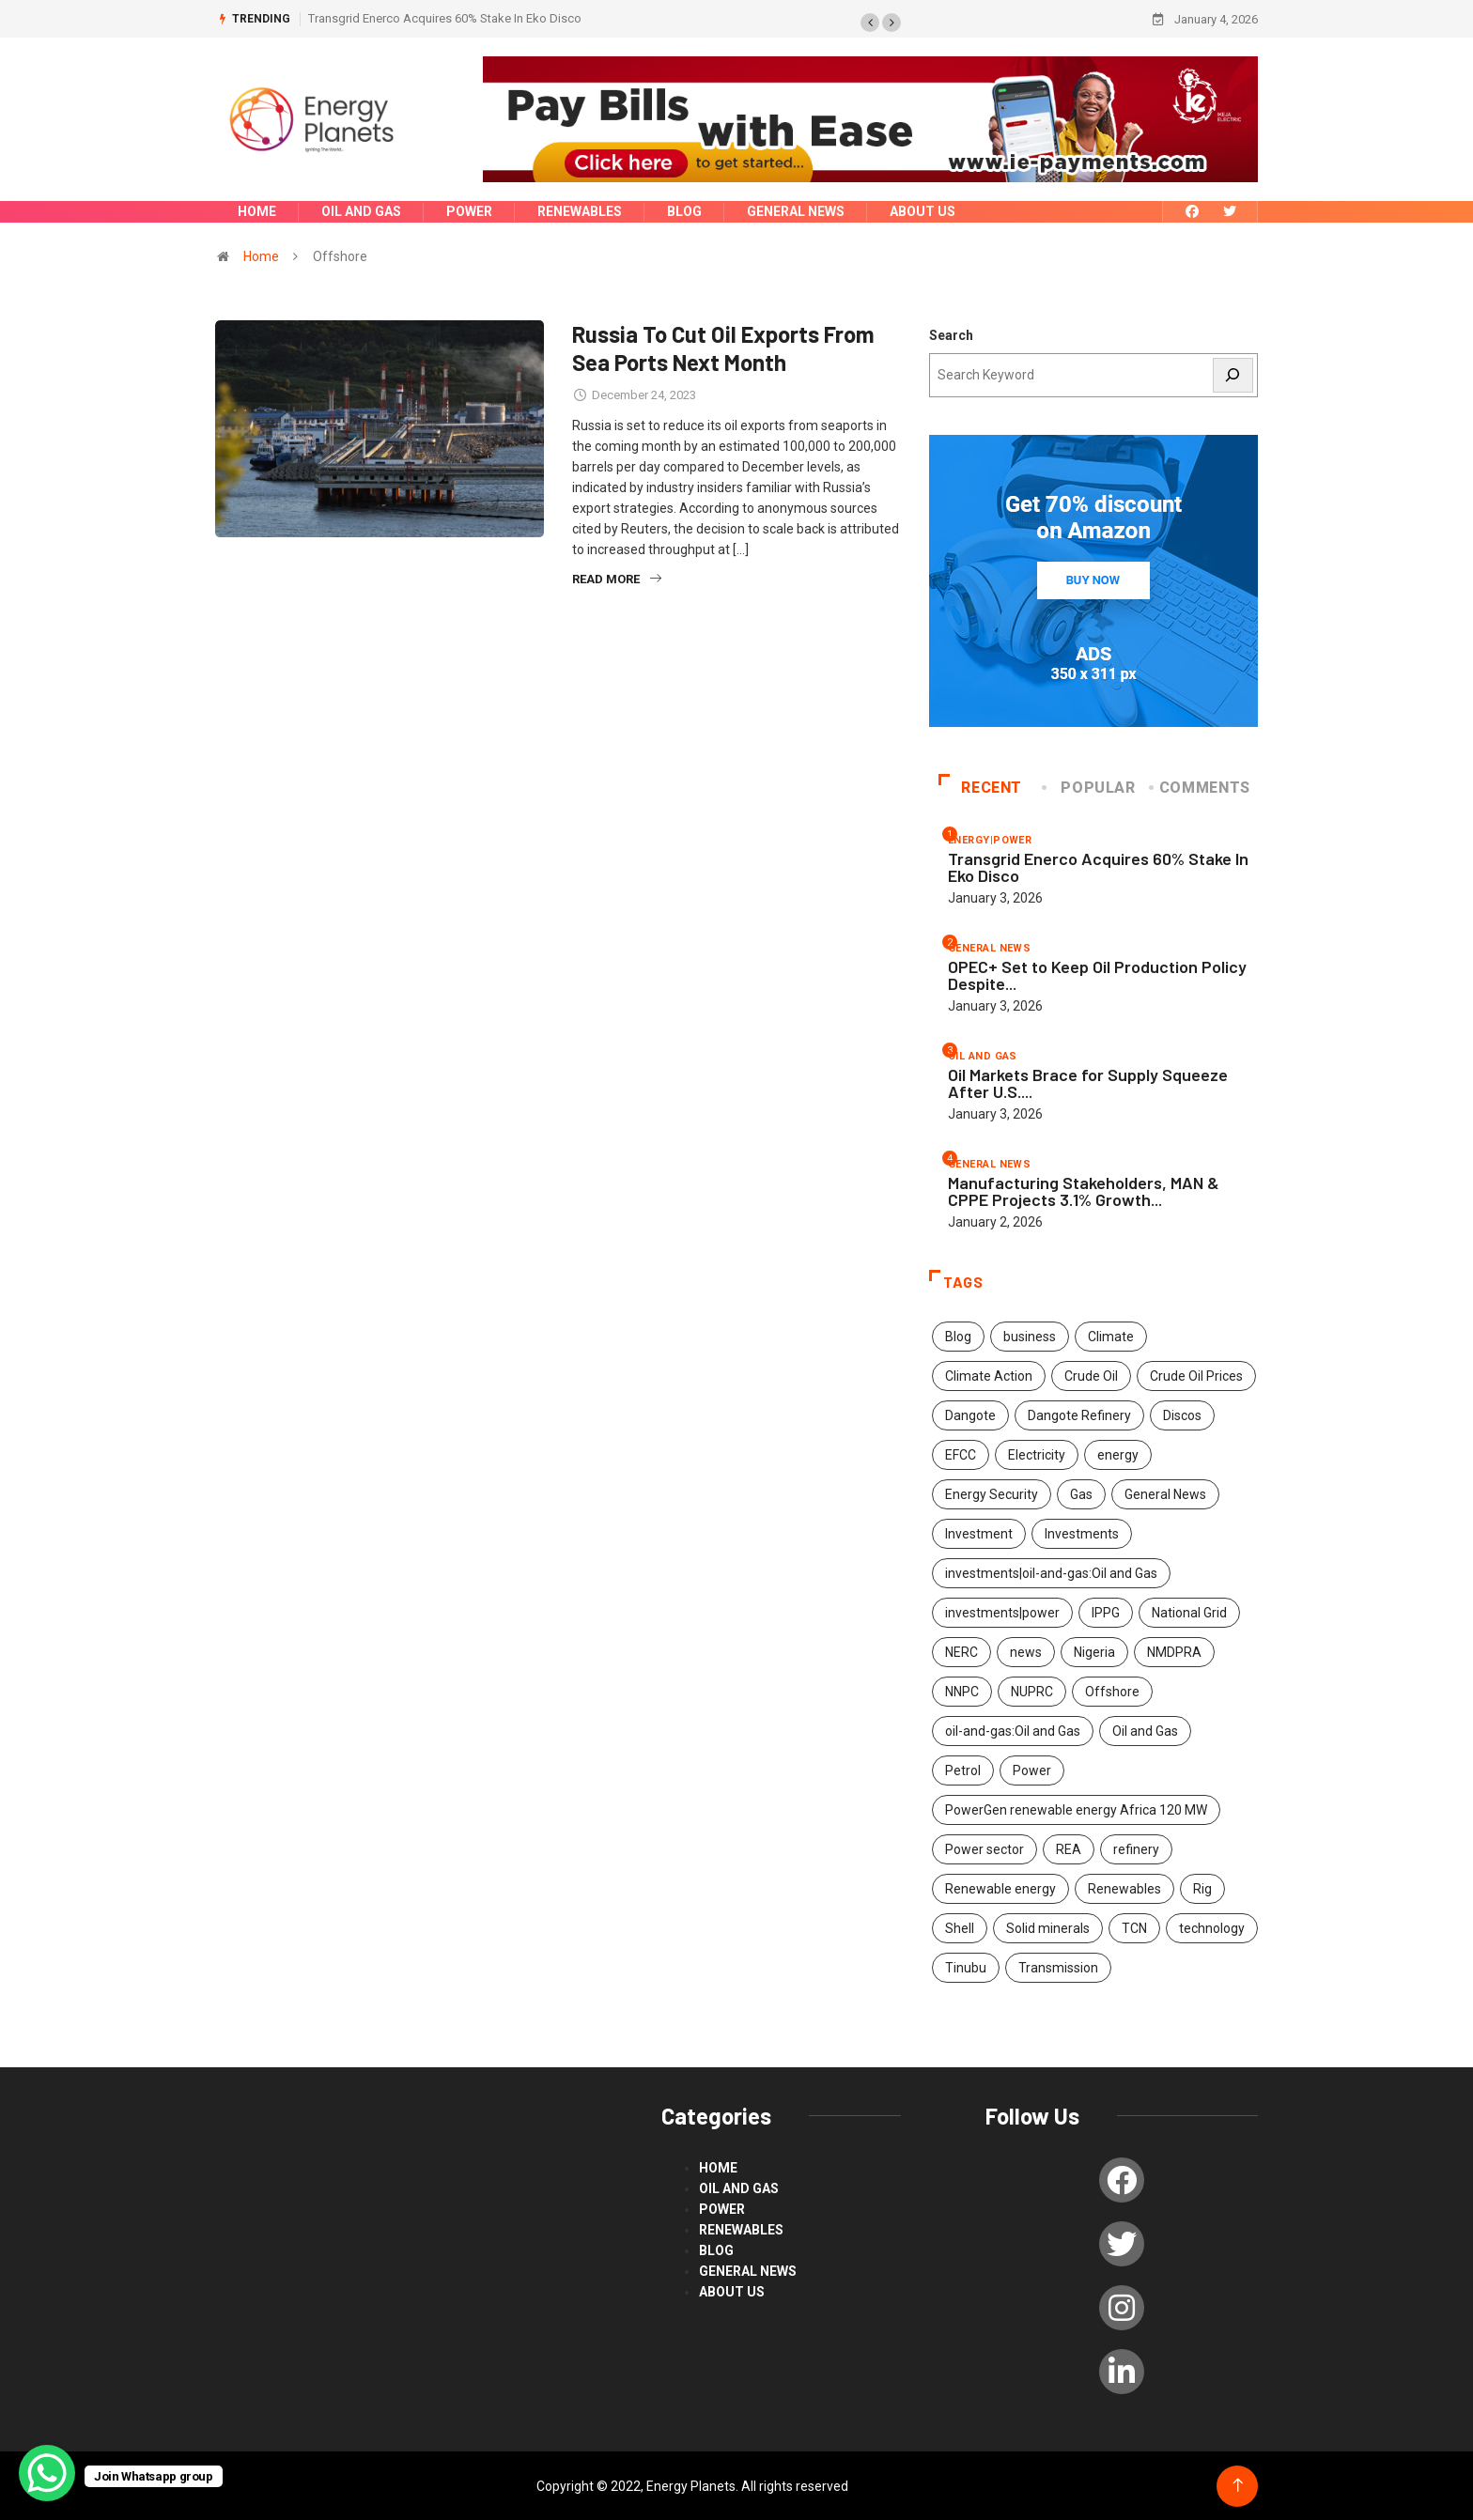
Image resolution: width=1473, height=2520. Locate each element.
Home (257, 211)
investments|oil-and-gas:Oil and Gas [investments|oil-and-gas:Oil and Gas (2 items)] (1051, 1572)
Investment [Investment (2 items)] (979, 1532)
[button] (870, 22)
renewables (579, 211)
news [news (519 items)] (1026, 1651)
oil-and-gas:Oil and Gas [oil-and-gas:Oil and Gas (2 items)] (1012, 1730)
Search (951, 334)
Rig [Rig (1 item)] (1202, 1887)
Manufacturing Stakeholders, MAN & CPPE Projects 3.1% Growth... (1083, 1190)
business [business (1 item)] (1029, 1335)
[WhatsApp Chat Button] (47, 2473)
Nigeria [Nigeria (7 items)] (1094, 1651)
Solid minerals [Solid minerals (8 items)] (1048, 1927)
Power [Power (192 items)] (1032, 1769)
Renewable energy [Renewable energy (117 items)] (1000, 1887)
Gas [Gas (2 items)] (1081, 1493)
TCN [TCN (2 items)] (1134, 1927)
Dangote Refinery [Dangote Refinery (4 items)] (1079, 1414)
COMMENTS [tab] (1201, 787)
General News (796, 211)
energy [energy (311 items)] (1118, 1453)
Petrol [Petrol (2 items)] (963, 1769)
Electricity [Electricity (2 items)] (1036, 1453)
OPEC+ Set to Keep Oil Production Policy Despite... (1097, 974)
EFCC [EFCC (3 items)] (960, 1453)
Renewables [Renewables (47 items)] (1124, 1887)
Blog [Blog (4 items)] (958, 1335)
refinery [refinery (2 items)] (1136, 1848)
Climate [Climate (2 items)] (1111, 1335)
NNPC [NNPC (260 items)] (962, 1690)
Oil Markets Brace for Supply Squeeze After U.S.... (1088, 1082)
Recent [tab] (980, 787)
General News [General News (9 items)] (1165, 1493)
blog (684, 211)
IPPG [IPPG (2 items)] (1106, 1611)
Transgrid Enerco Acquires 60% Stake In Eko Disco (444, 18)
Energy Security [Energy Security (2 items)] (991, 1493)
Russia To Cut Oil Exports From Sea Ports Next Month (723, 347)
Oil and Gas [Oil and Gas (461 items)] (1145, 1730)
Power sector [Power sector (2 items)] (984, 1848)
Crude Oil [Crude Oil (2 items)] (1091, 1375)
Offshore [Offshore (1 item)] (1112, 1690)
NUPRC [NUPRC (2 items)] (1032, 1690)
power (469, 211)
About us (922, 211)
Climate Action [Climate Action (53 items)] (988, 1375)
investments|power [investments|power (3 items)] (1002, 1611)
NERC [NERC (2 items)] (961, 1651)
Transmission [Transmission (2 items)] (1058, 1966)
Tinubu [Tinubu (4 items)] (965, 1966)
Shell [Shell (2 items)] (959, 1927)
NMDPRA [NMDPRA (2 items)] (1174, 1651)
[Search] (1233, 374)
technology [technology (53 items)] (1212, 1927)
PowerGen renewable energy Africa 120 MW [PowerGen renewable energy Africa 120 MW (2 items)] (1076, 1809)
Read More (616, 578)
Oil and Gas (361, 211)
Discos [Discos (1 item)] (1182, 1414)
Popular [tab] (1090, 787)
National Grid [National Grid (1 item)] (1189, 1611)
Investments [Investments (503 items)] (1082, 1532)
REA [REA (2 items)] (1068, 1848)
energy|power (989, 839)
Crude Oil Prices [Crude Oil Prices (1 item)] (1196, 1375)
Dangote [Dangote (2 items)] (970, 1414)
